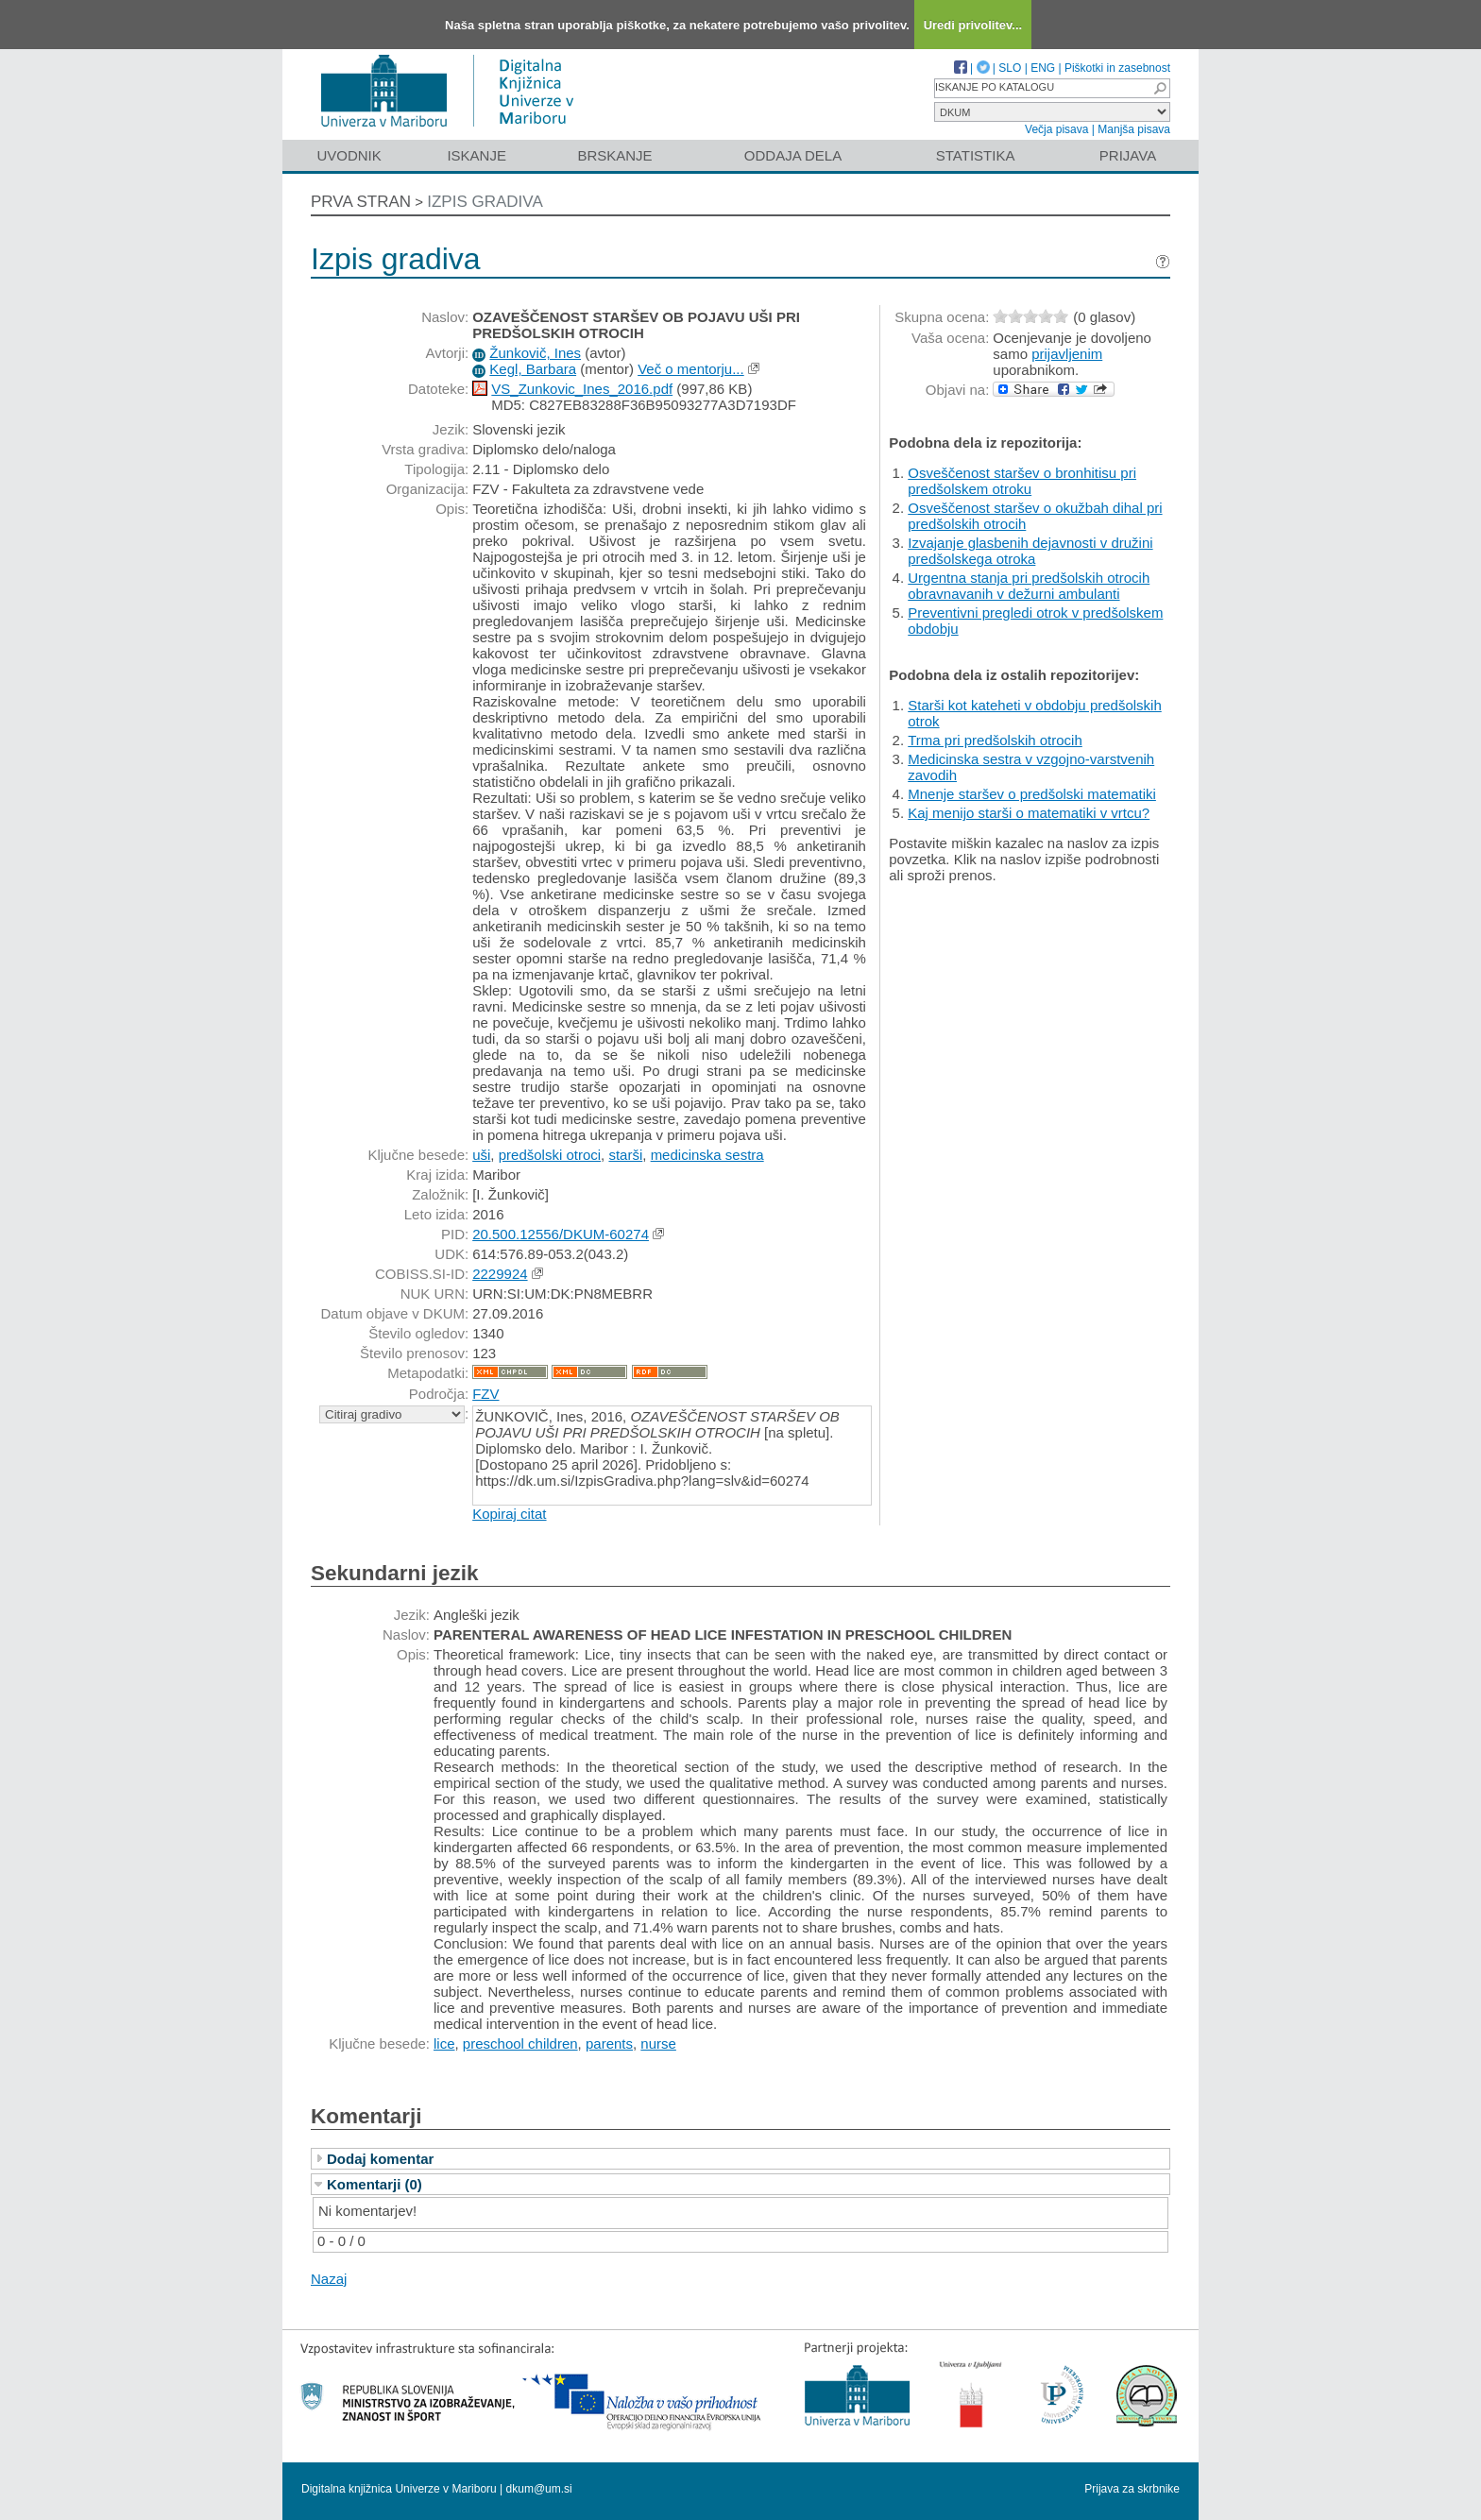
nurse (658, 2043)
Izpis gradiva (485, 202)
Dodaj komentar (380, 2159)
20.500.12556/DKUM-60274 (560, 1234)
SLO (1009, 68)
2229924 (499, 1274)
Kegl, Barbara (532, 369)
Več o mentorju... (691, 369)
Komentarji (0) (374, 2184)
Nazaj (329, 2279)
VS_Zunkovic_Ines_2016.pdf (581, 389)
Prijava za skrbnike (1132, 2488)
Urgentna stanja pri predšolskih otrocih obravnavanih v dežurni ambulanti (1028, 586)
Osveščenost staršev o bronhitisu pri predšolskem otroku (1022, 481)
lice (444, 2043)
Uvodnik (348, 155)
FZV (485, 1394)
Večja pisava (1056, 129)
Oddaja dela (793, 155)
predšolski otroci (550, 1155)
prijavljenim (1066, 354)
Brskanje (614, 155)
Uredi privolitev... (973, 25)
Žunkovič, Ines (535, 353)
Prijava (1127, 155)
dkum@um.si (539, 2488)
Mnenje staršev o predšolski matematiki (1032, 794)
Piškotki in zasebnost (1117, 68)
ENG (1042, 68)
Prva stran (361, 202)
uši (481, 1155)
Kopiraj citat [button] (509, 1514)
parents (609, 2043)
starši (625, 1155)
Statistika (975, 155)
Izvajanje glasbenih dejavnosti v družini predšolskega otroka (1030, 551)
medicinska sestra (707, 1155)
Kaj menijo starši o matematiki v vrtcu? (1028, 813)
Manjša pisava (1134, 129)
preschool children (520, 2043)
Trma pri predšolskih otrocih (995, 740)
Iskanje (476, 155)
